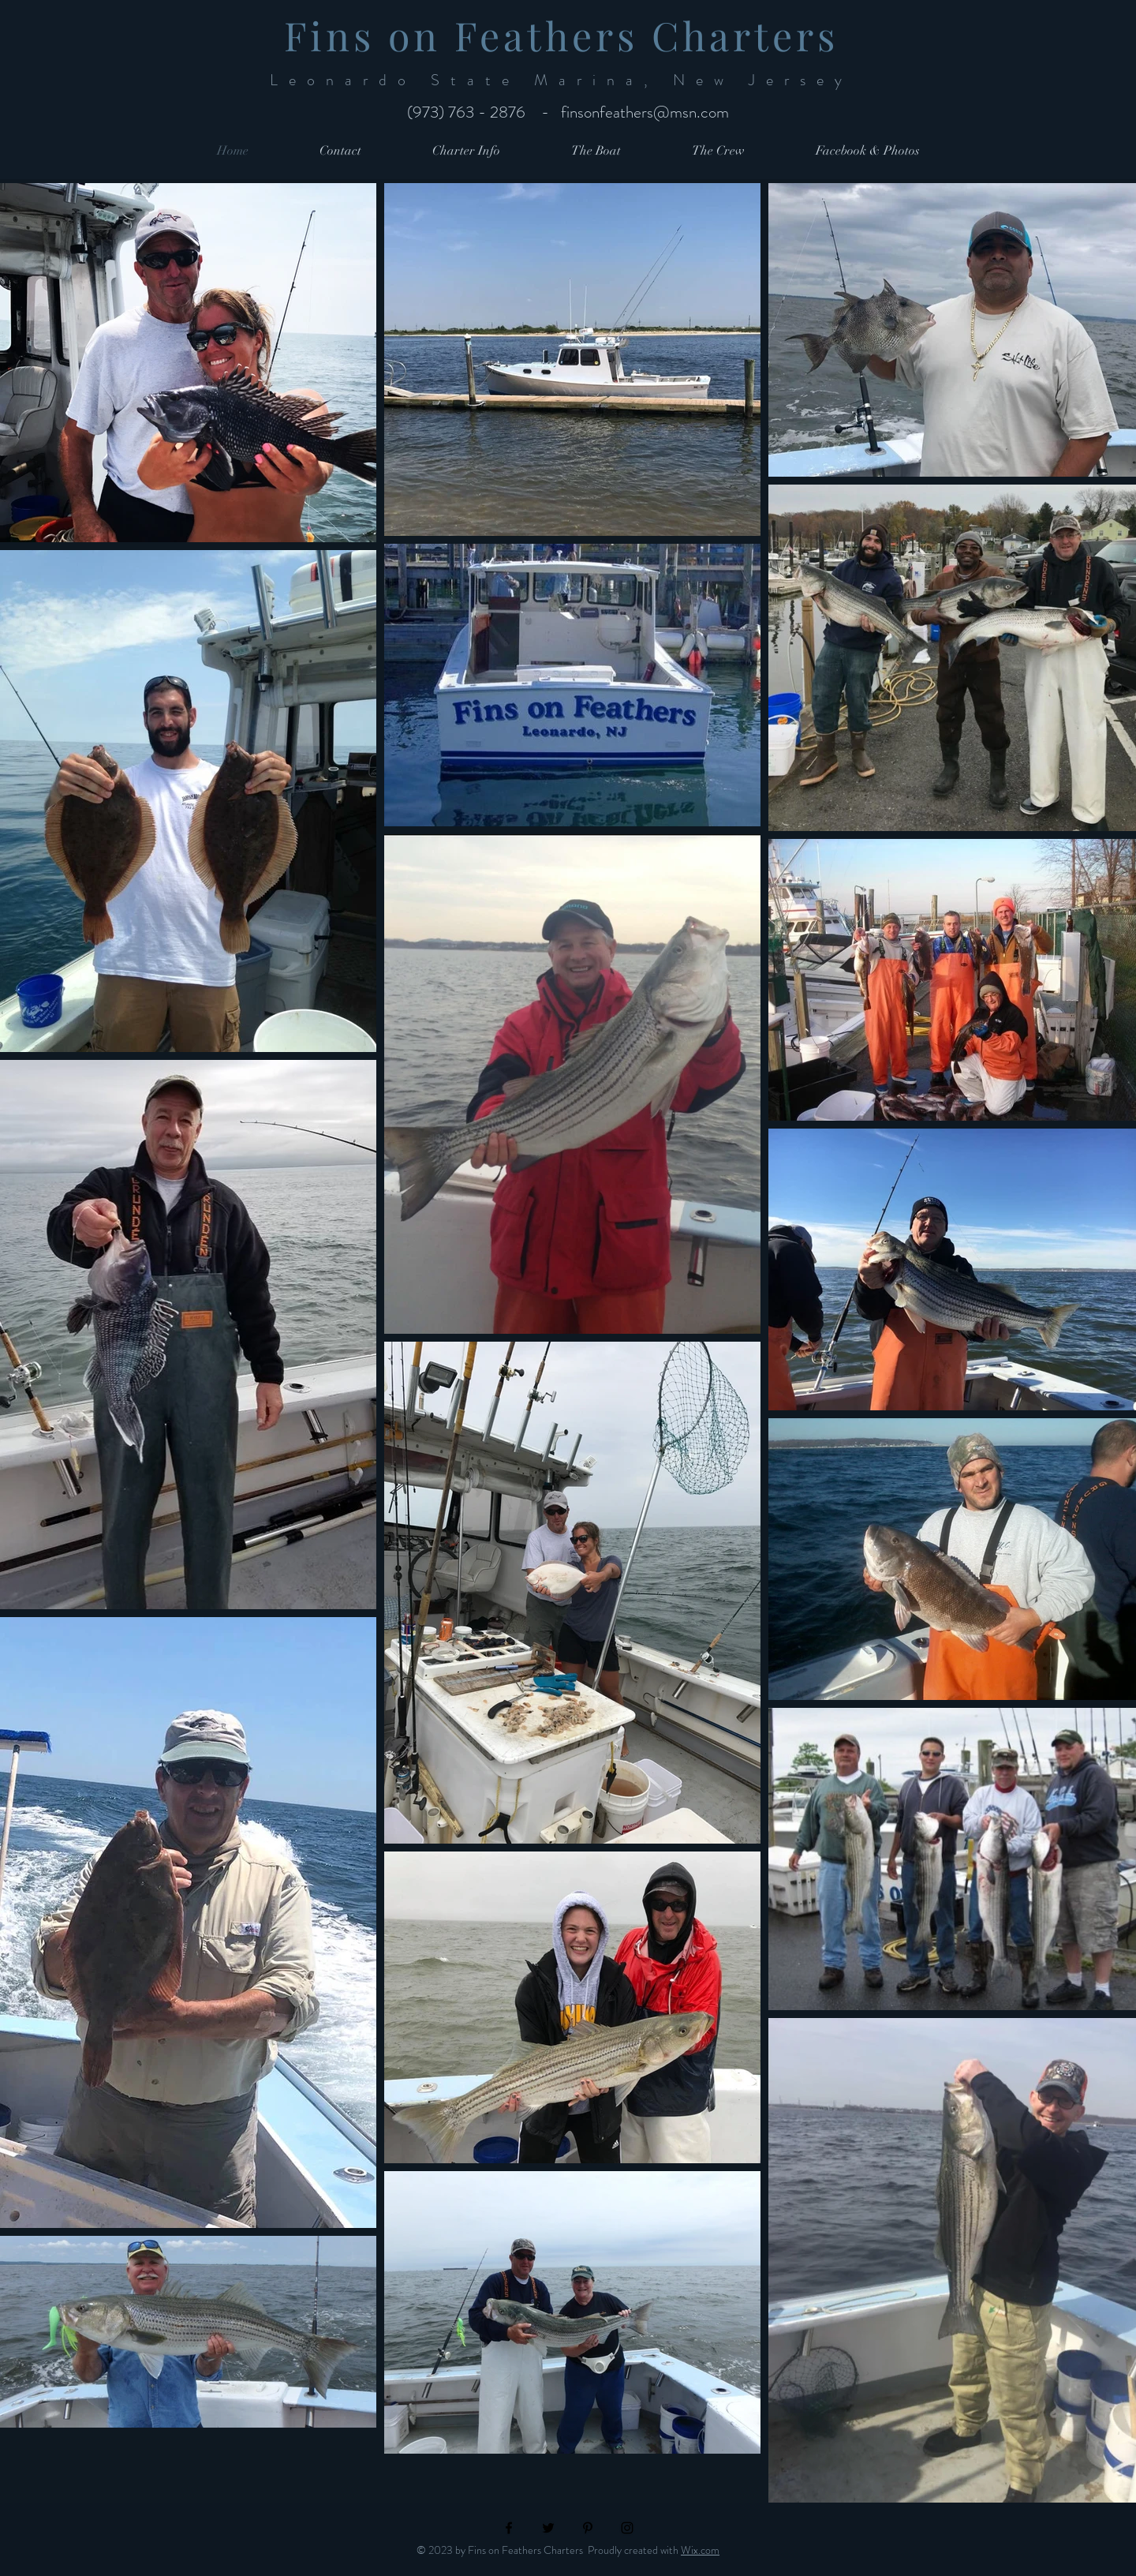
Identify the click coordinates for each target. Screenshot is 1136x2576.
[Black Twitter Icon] (548, 2528)
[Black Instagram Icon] (627, 2528)
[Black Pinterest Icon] (588, 2528)
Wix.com (700, 2550)
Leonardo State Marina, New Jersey (568, 80)
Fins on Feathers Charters (568, 35)
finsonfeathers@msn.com (645, 112)
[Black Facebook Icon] (509, 2528)
